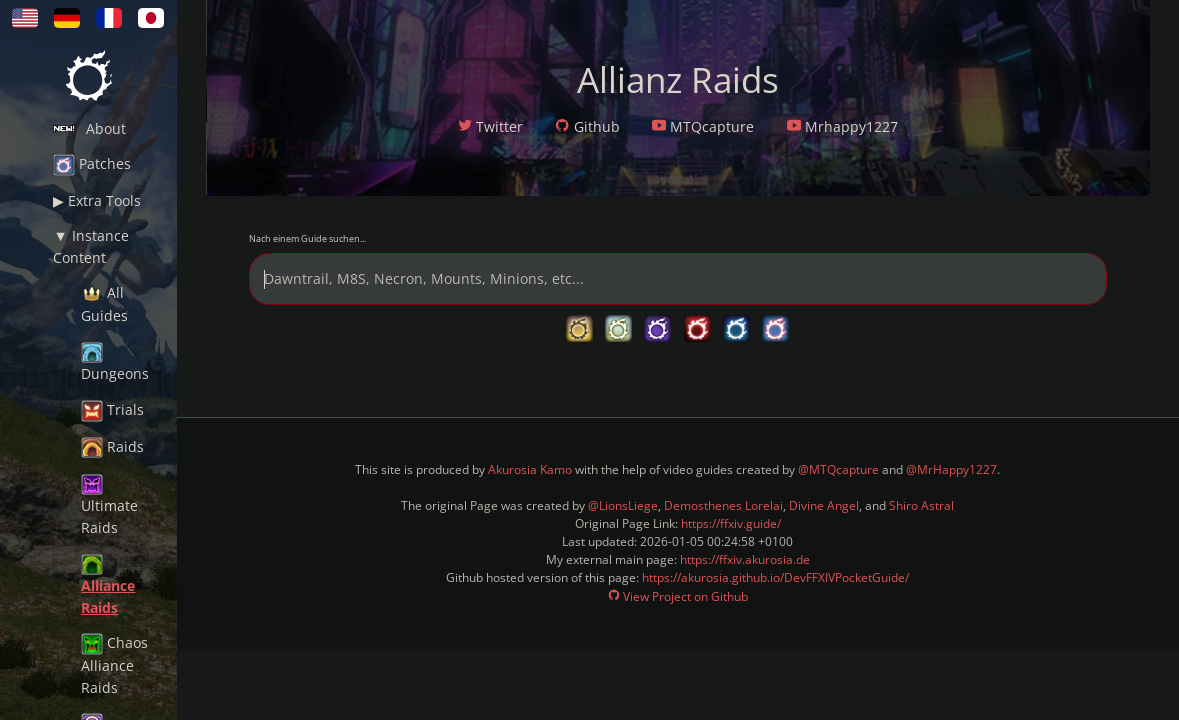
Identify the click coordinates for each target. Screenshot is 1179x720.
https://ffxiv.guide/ (731, 523)
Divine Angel (824, 505)
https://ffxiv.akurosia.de (745, 559)
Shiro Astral (921, 505)
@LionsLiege (623, 505)
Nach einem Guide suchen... (307, 238)
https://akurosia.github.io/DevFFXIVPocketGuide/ (775, 577)
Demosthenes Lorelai (723, 505)
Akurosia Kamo (530, 469)
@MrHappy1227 (951, 469)
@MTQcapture (838, 469)
